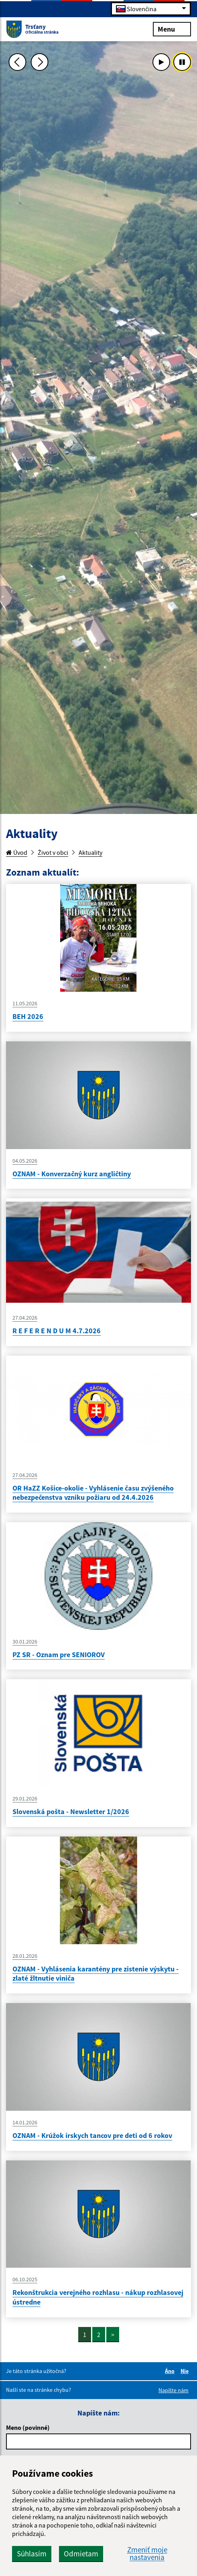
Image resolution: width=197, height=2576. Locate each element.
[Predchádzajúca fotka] (17, 62)
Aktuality (90, 852)
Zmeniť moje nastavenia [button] (147, 2553)
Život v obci (53, 852)
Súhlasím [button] (32, 2553)
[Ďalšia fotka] (40, 62)
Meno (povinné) (28, 2427)
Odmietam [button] (81, 2553)
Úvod (16, 852)
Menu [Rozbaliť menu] (172, 28)
